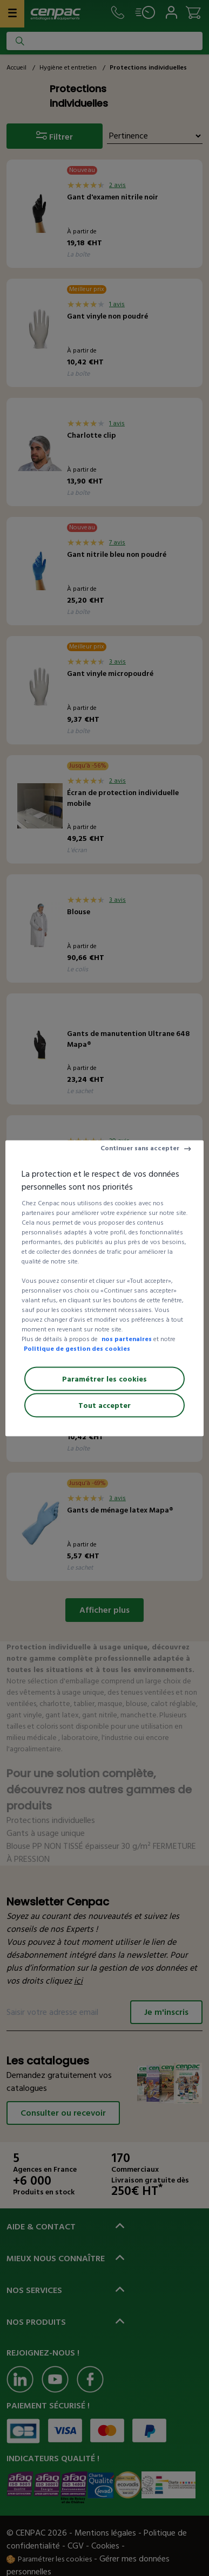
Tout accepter (104, 1405)
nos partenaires (127, 1339)
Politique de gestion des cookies (77, 1348)
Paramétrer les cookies (104, 1378)
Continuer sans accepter (139, 1148)
